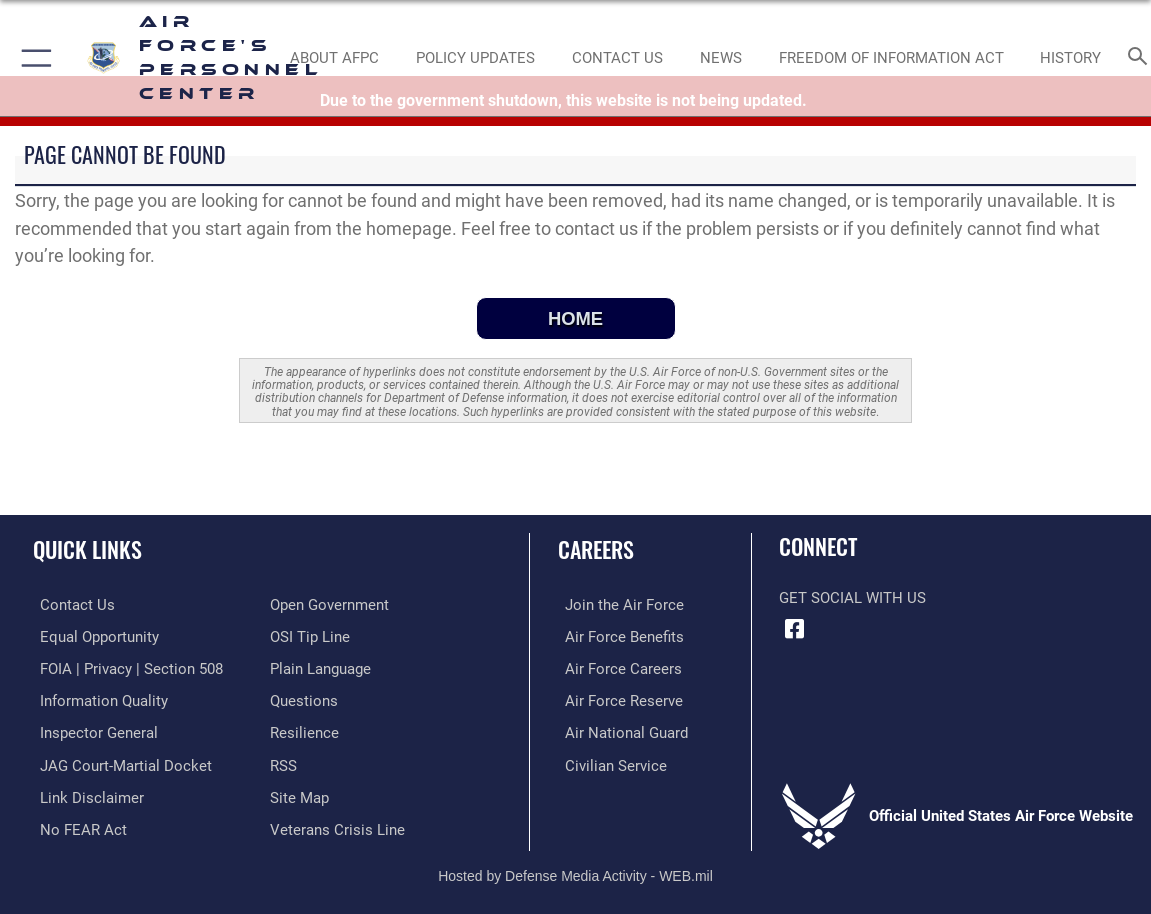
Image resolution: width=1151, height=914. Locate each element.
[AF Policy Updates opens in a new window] (475, 58)
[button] (32, 58)
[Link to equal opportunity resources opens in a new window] (92, 636)
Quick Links (87, 549)
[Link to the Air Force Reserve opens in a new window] (617, 699)
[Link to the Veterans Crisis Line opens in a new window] (337, 824)
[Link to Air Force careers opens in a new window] (616, 668)
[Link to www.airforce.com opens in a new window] (617, 605)
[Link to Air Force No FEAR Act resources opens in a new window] (76, 824)
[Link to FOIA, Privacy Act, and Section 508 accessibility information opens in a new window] (124, 668)
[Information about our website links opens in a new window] (85, 793)
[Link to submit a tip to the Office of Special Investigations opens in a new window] (310, 636)
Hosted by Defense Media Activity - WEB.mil (575, 870)
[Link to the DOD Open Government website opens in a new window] (329, 605)
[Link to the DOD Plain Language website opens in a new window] (320, 668)
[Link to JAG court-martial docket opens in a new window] (119, 762)
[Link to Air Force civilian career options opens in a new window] (609, 762)
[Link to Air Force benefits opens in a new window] (617, 636)
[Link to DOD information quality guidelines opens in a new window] (97, 699)
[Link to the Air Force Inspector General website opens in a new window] (92, 730)
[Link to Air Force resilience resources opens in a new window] (304, 730)
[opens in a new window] (304, 699)
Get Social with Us (852, 598)
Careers (596, 549)
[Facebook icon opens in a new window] (794, 629)
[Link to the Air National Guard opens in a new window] (619, 730)
